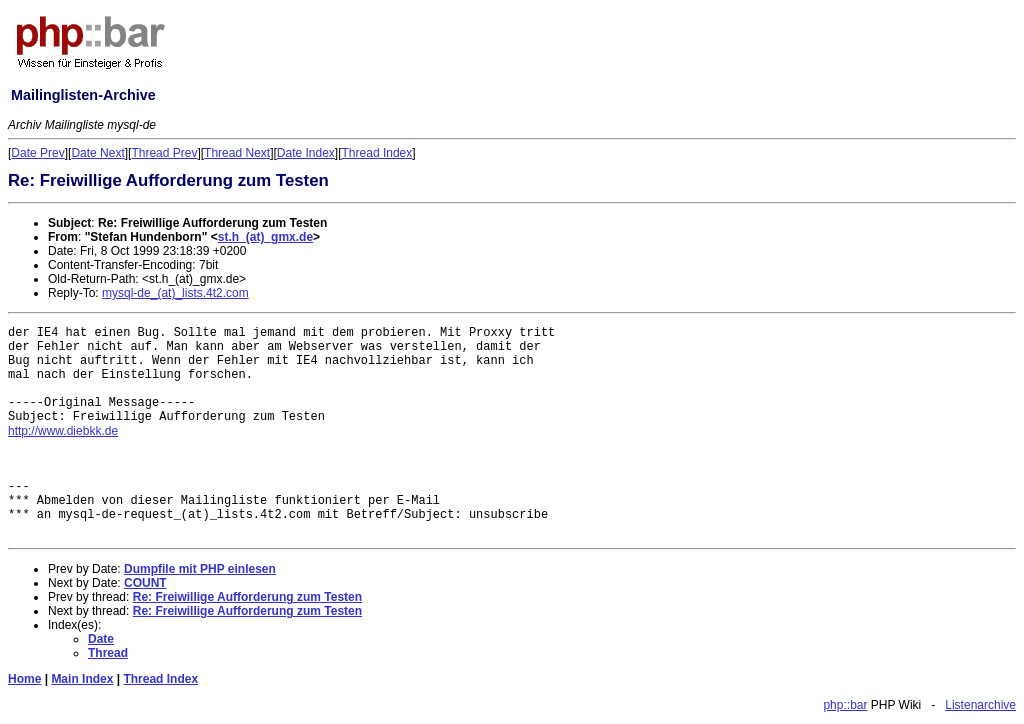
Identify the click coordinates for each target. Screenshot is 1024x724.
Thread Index (377, 153)
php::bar (845, 705)
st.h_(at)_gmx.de (265, 237)
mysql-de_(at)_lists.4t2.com (175, 293)
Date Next (97, 153)
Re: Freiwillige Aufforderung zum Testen (247, 597)
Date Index (306, 153)
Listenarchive (980, 705)
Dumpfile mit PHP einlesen (200, 569)
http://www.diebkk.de (63, 431)
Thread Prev (164, 153)
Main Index (82, 679)
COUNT (145, 583)
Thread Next (237, 153)
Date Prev (37, 153)
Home (24, 679)
